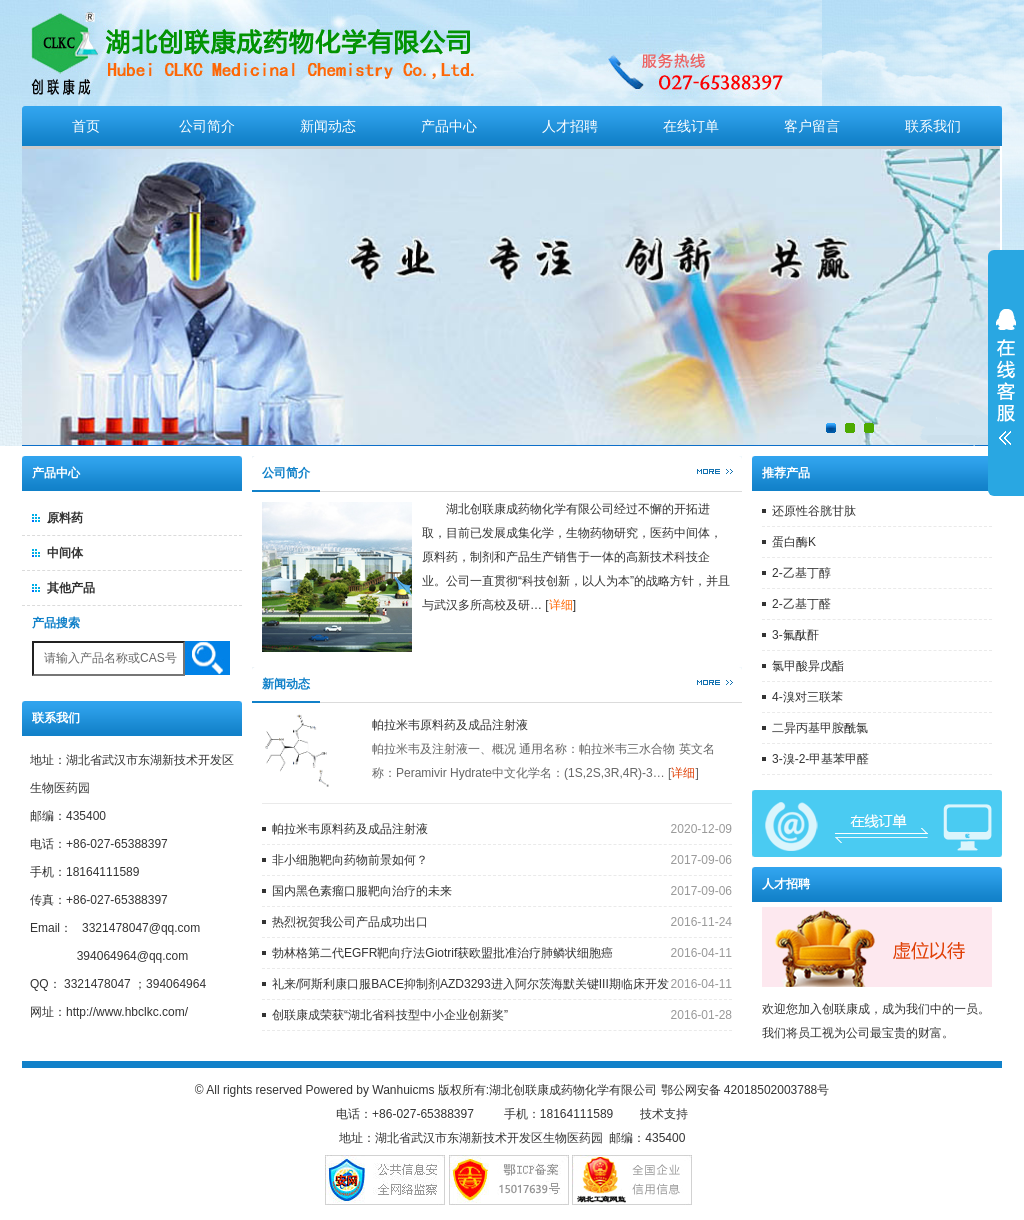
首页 (86, 126)
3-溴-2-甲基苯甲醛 (820, 759)
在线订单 (691, 126)
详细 (561, 605)
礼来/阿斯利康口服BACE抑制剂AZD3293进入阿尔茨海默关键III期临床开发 (470, 984)
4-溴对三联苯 (807, 697)
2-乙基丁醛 (801, 604)
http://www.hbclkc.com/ (127, 1012)
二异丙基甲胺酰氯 (820, 728)
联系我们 (933, 126)
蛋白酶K (794, 542)
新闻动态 (328, 126)
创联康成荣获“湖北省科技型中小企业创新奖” (390, 1015)
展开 (1006, 377)
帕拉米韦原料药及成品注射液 (450, 725)
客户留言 (812, 126)
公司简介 (207, 126)
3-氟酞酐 (795, 635)
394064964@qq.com (133, 956)
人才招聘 (570, 126)
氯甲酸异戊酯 (808, 666)
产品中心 (449, 126)
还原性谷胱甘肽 (814, 511)
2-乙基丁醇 (801, 573)
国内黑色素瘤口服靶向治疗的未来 (362, 891)
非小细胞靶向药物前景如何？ (350, 860)
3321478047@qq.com (141, 928)
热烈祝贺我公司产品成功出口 (350, 922)
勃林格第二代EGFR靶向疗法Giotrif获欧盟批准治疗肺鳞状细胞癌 (442, 953)
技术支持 (664, 1114)
